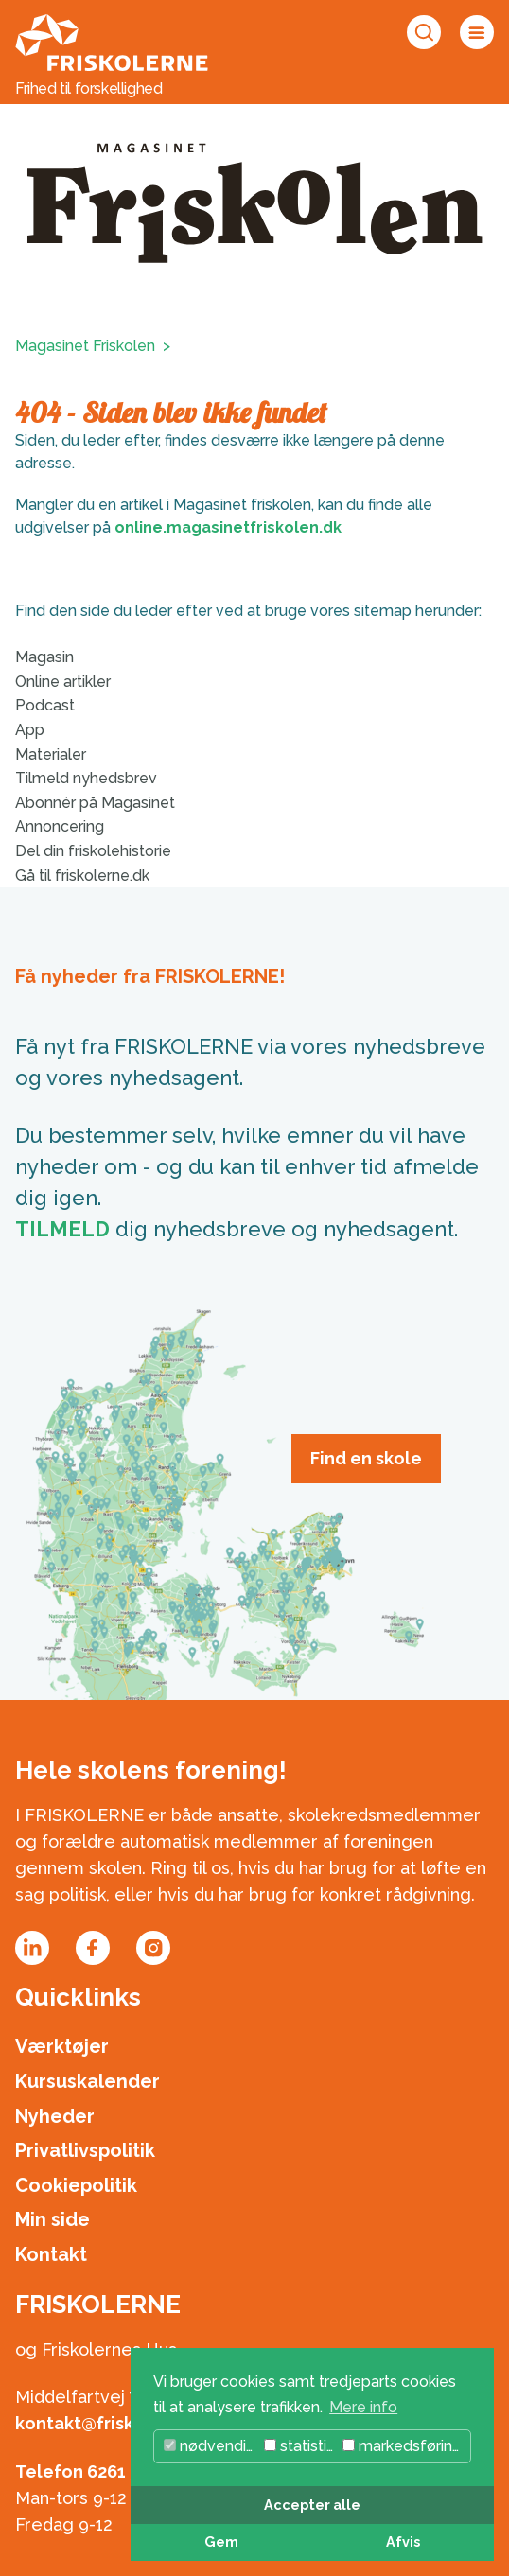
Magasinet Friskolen (85, 346)
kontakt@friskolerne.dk (115, 2423)
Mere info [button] (363, 2407)
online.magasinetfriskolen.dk (228, 527)
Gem (221, 2541)
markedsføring (402, 2446)
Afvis (403, 2541)
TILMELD (62, 1229)
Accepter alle (312, 2505)
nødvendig (209, 2446)
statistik (299, 2446)
